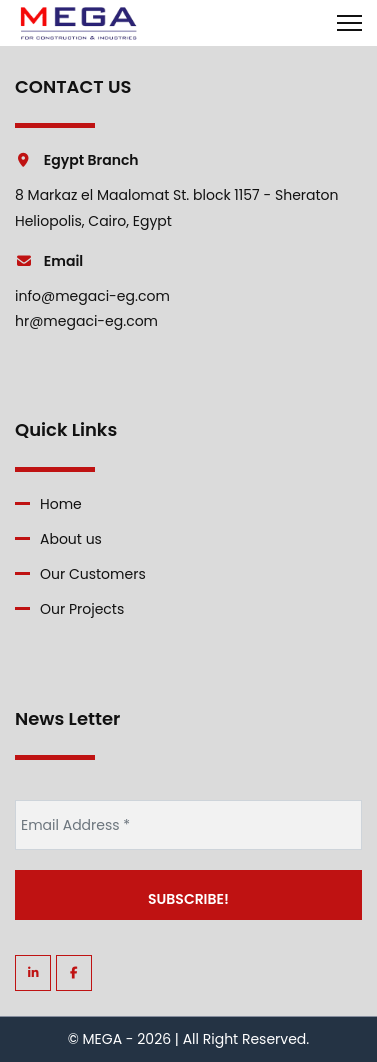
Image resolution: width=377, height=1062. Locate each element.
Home (61, 504)
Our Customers (93, 574)
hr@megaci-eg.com (86, 321)
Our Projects (82, 609)
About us (71, 539)
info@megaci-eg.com (92, 296)
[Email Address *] (188, 825)
